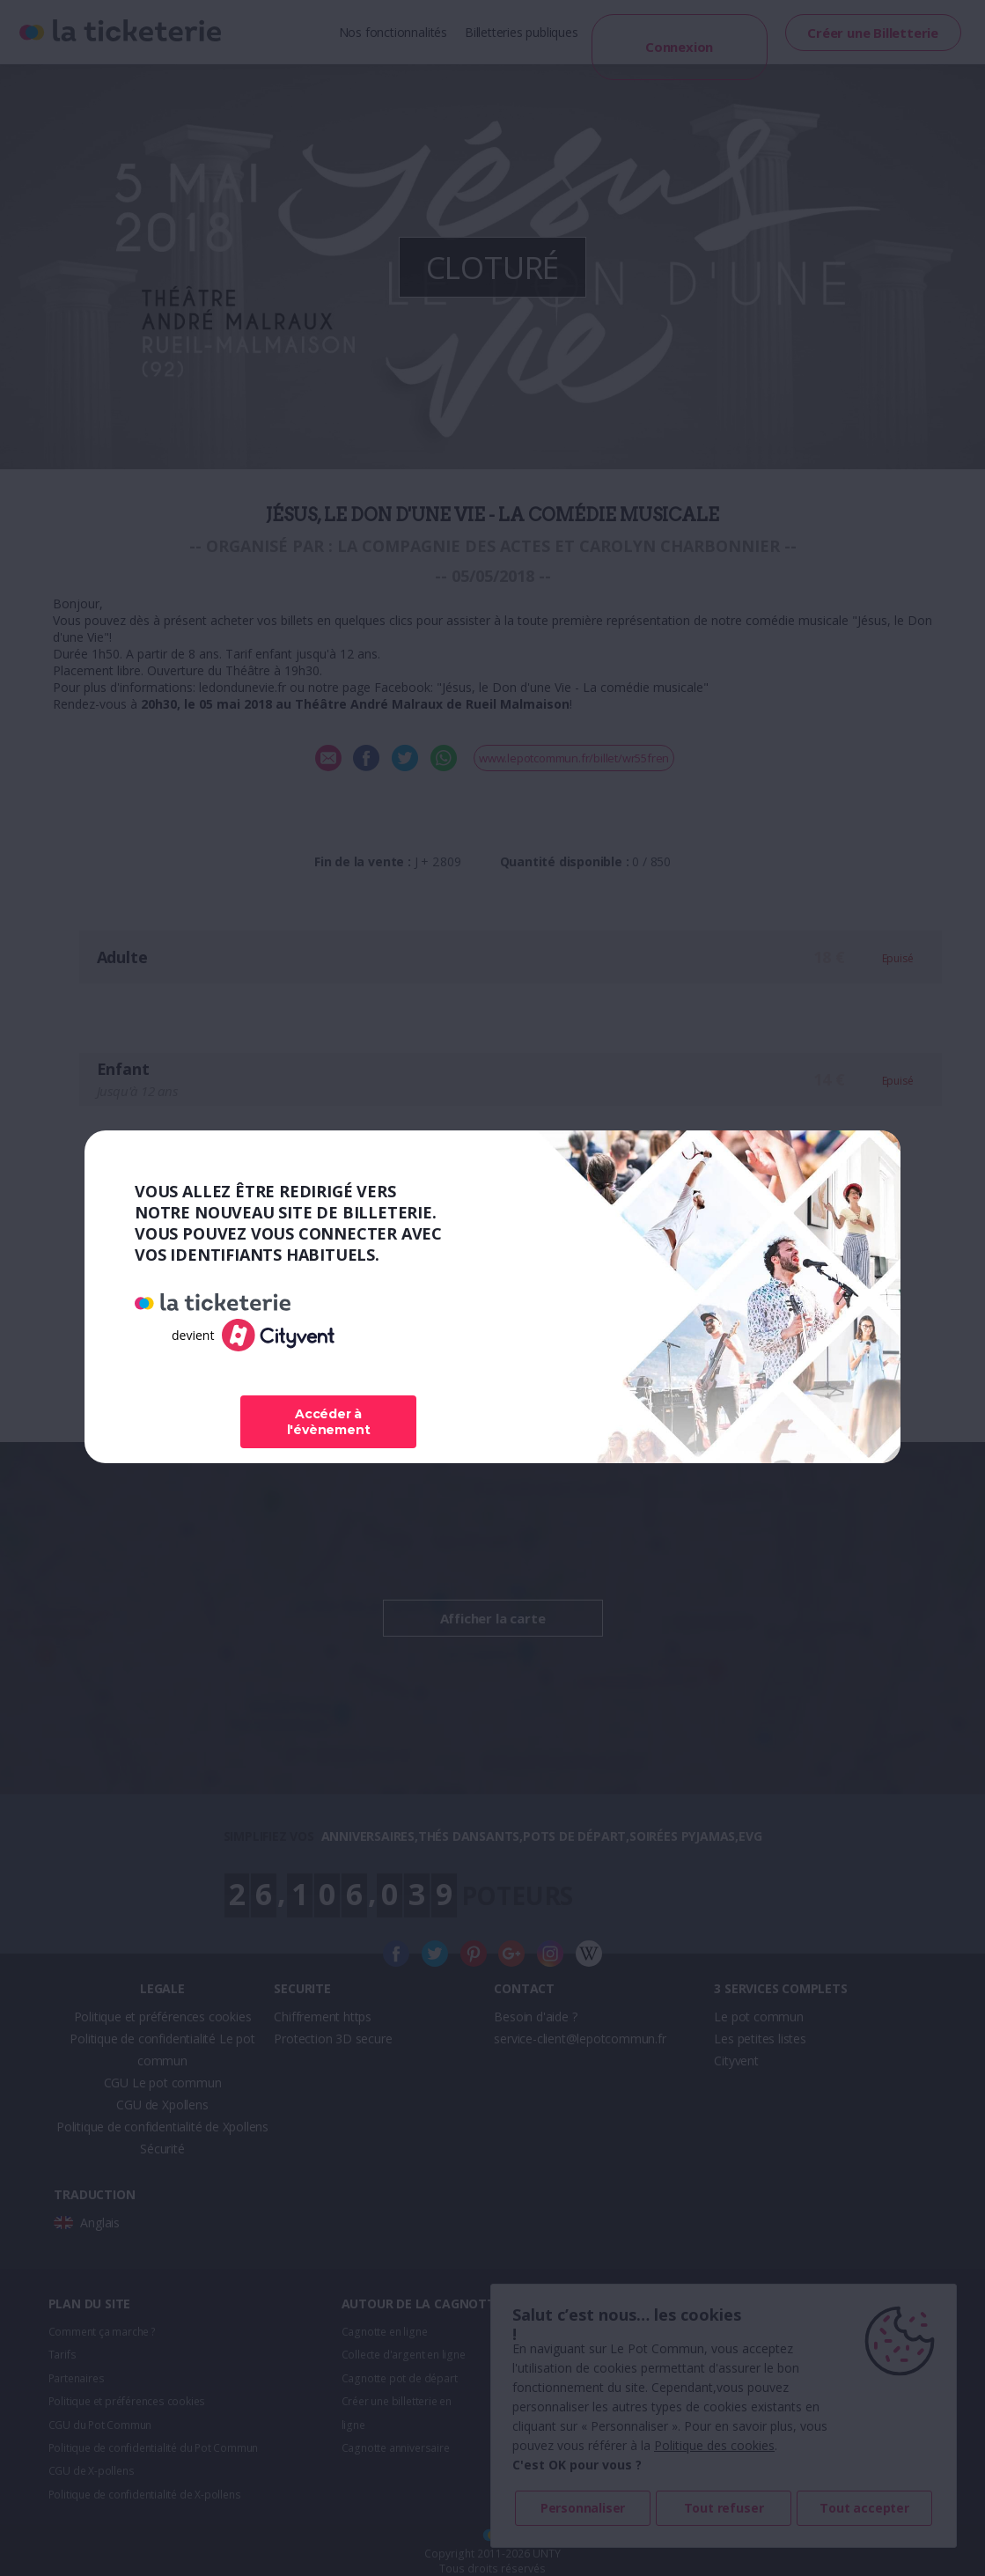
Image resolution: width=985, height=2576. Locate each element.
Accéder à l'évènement (329, 1422)
